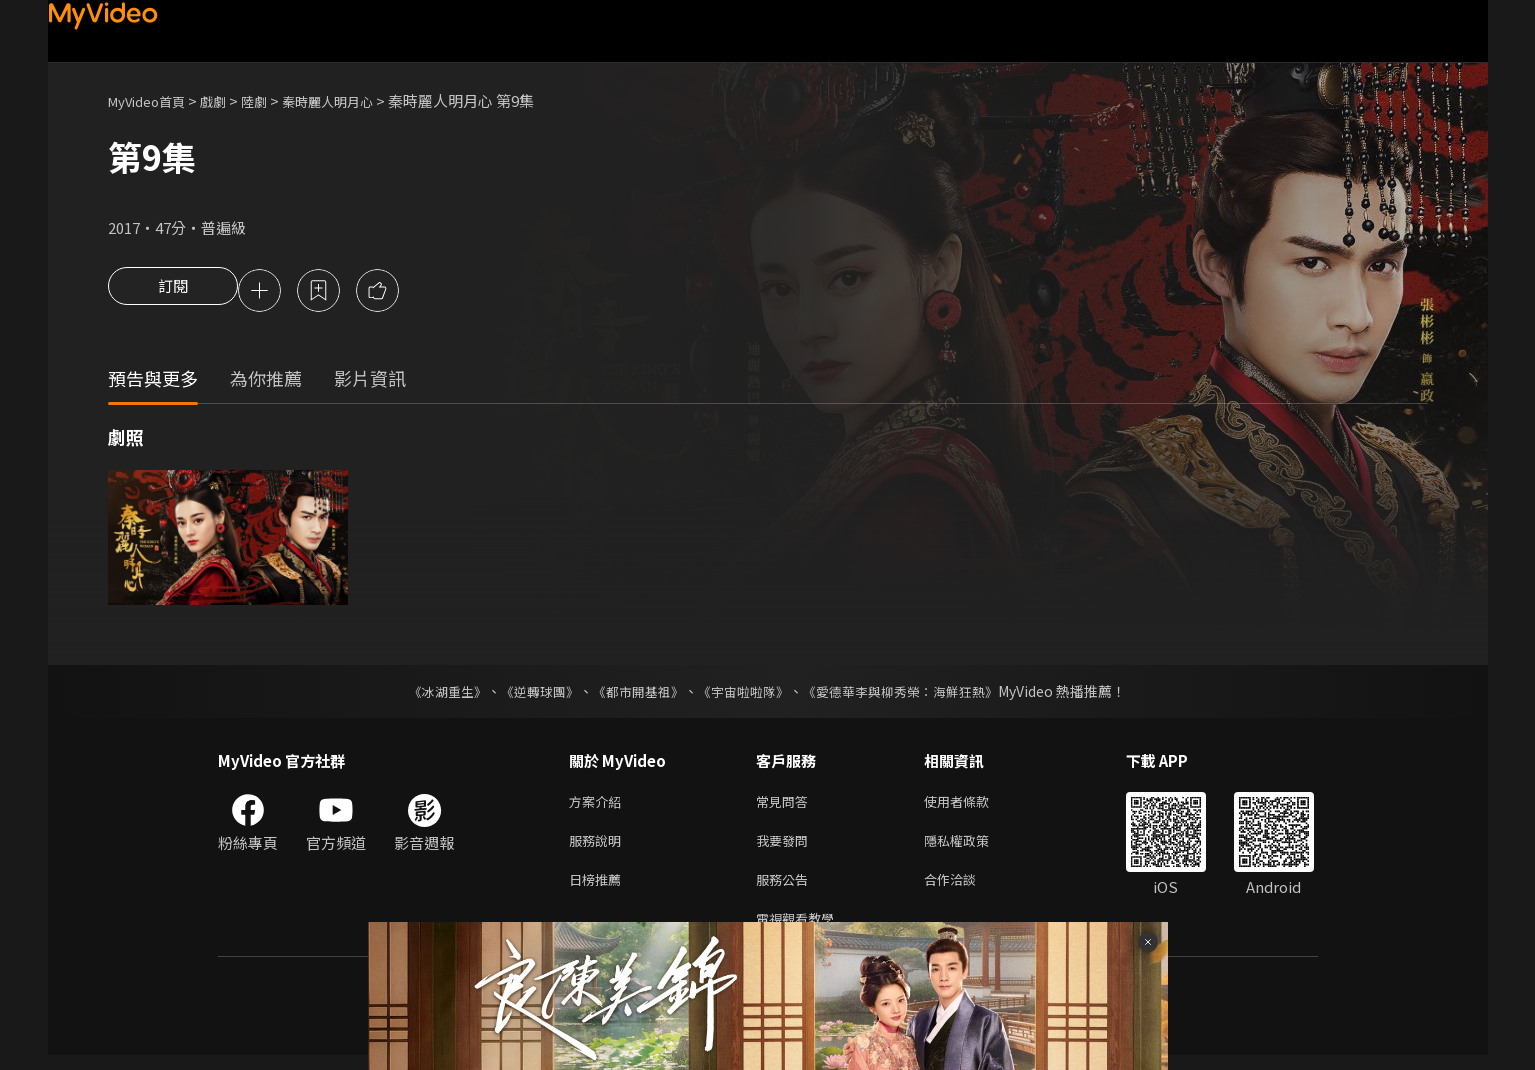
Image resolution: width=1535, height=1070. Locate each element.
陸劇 (274, 100)
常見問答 (786, 805)
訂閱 (173, 292)
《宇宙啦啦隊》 (746, 694)
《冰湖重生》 (431, 694)
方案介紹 (599, 805)
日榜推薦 (599, 889)
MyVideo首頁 (153, 100)
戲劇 (229, 100)
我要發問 (786, 847)
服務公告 (786, 889)
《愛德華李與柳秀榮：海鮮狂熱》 (914, 694)
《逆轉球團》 (529, 694)
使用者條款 (973, 805)
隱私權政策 (973, 847)
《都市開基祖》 (634, 694)
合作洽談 (966, 889)
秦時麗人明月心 (356, 100)
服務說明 (599, 847)
